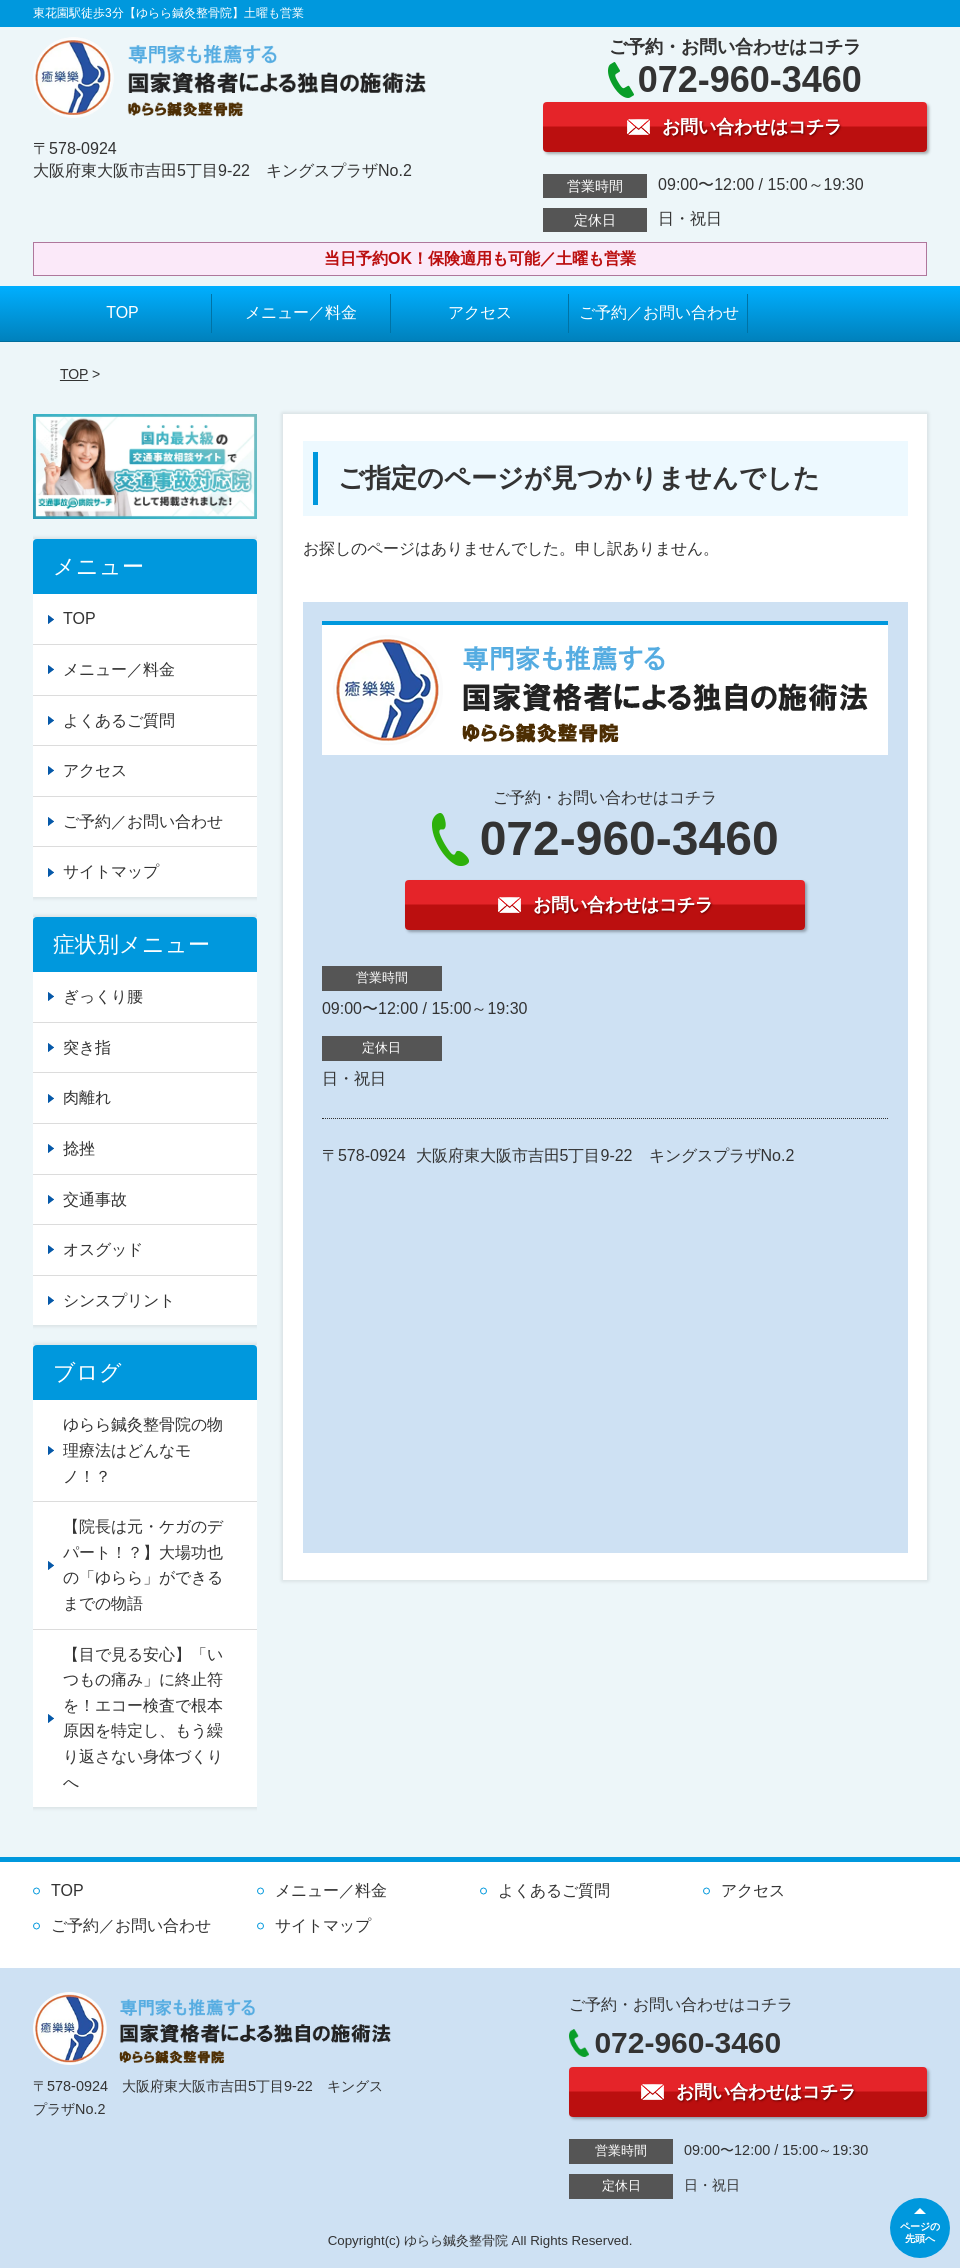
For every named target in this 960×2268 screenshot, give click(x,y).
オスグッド (103, 1249)
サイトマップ (111, 871)
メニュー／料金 (301, 312)
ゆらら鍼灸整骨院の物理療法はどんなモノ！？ (143, 1450)
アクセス (480, 312)
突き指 (87, 1047)
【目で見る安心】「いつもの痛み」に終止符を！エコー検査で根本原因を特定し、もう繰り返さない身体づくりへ (143, 1718)
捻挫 (79, 1148)
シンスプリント (119, 1300)
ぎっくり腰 (103, 996)
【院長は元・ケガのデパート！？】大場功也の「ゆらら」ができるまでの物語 (143, 1565)
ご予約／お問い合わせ (659, 312)
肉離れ (87, 1097)
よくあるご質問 (119, 720)
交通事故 (95, 1199)
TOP (122, 312)
